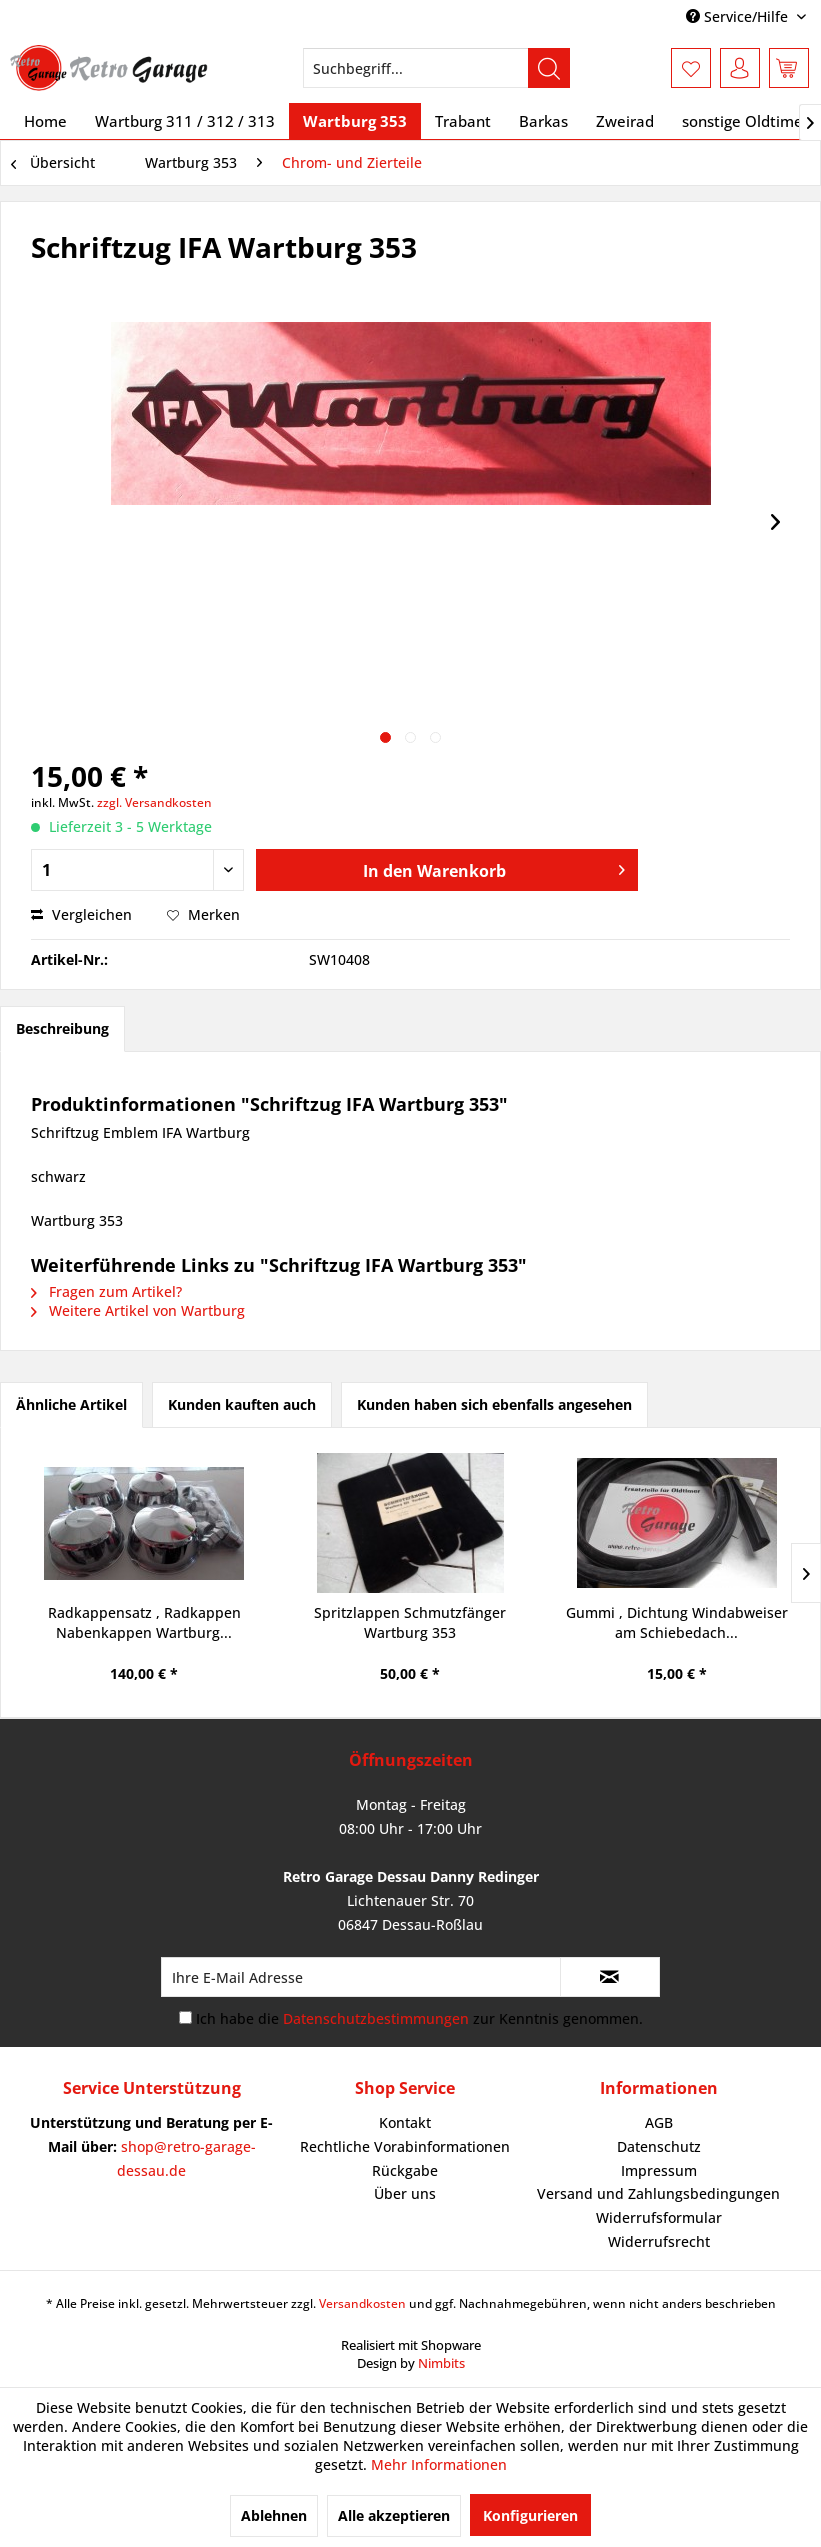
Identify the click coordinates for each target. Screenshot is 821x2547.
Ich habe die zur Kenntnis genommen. (419, 2018)
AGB (659, 2122)
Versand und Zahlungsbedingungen (658, 2193)
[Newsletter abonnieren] (610, 1977)
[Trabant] (463, 121)
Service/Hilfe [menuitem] (739, 16)
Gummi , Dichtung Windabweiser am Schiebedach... (677, 1622)
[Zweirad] (625, 121)
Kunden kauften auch (242, 1404)
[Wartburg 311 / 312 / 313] (185, 121)
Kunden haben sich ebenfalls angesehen (494, 1404)
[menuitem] (436, 68)
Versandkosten (362, 2303)
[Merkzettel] (691, 68)
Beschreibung (62, 1028)
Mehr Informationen (439, 2464)
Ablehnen (274, 2515)
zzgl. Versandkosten (154, 802)
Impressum (659, 2170)
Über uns (405, 2193)
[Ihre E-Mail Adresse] (361, 1977)
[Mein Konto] (740, 68)
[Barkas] (543, 121)
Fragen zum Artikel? (106, 1291)
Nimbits (441, 2363)
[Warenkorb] (789, 68)
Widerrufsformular (659, 2217)
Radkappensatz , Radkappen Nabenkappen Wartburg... (144, 1622)
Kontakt (405, 2122)
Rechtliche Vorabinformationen (405, 2146)
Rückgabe (405, 2170)
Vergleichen (81, 914)
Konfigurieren (530, 2515)
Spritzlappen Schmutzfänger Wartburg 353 (410, 1622)
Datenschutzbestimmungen (376, 2018)
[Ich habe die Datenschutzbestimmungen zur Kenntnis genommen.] (185, 2017)
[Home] (45, 121)
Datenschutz (659, 2146)
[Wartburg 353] (355, 121)
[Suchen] (549, 68)
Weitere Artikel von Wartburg (138, 1310)
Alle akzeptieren (394, 2515)
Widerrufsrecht (659, 2241)
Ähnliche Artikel (71, 1404)
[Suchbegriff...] (436, 68)
